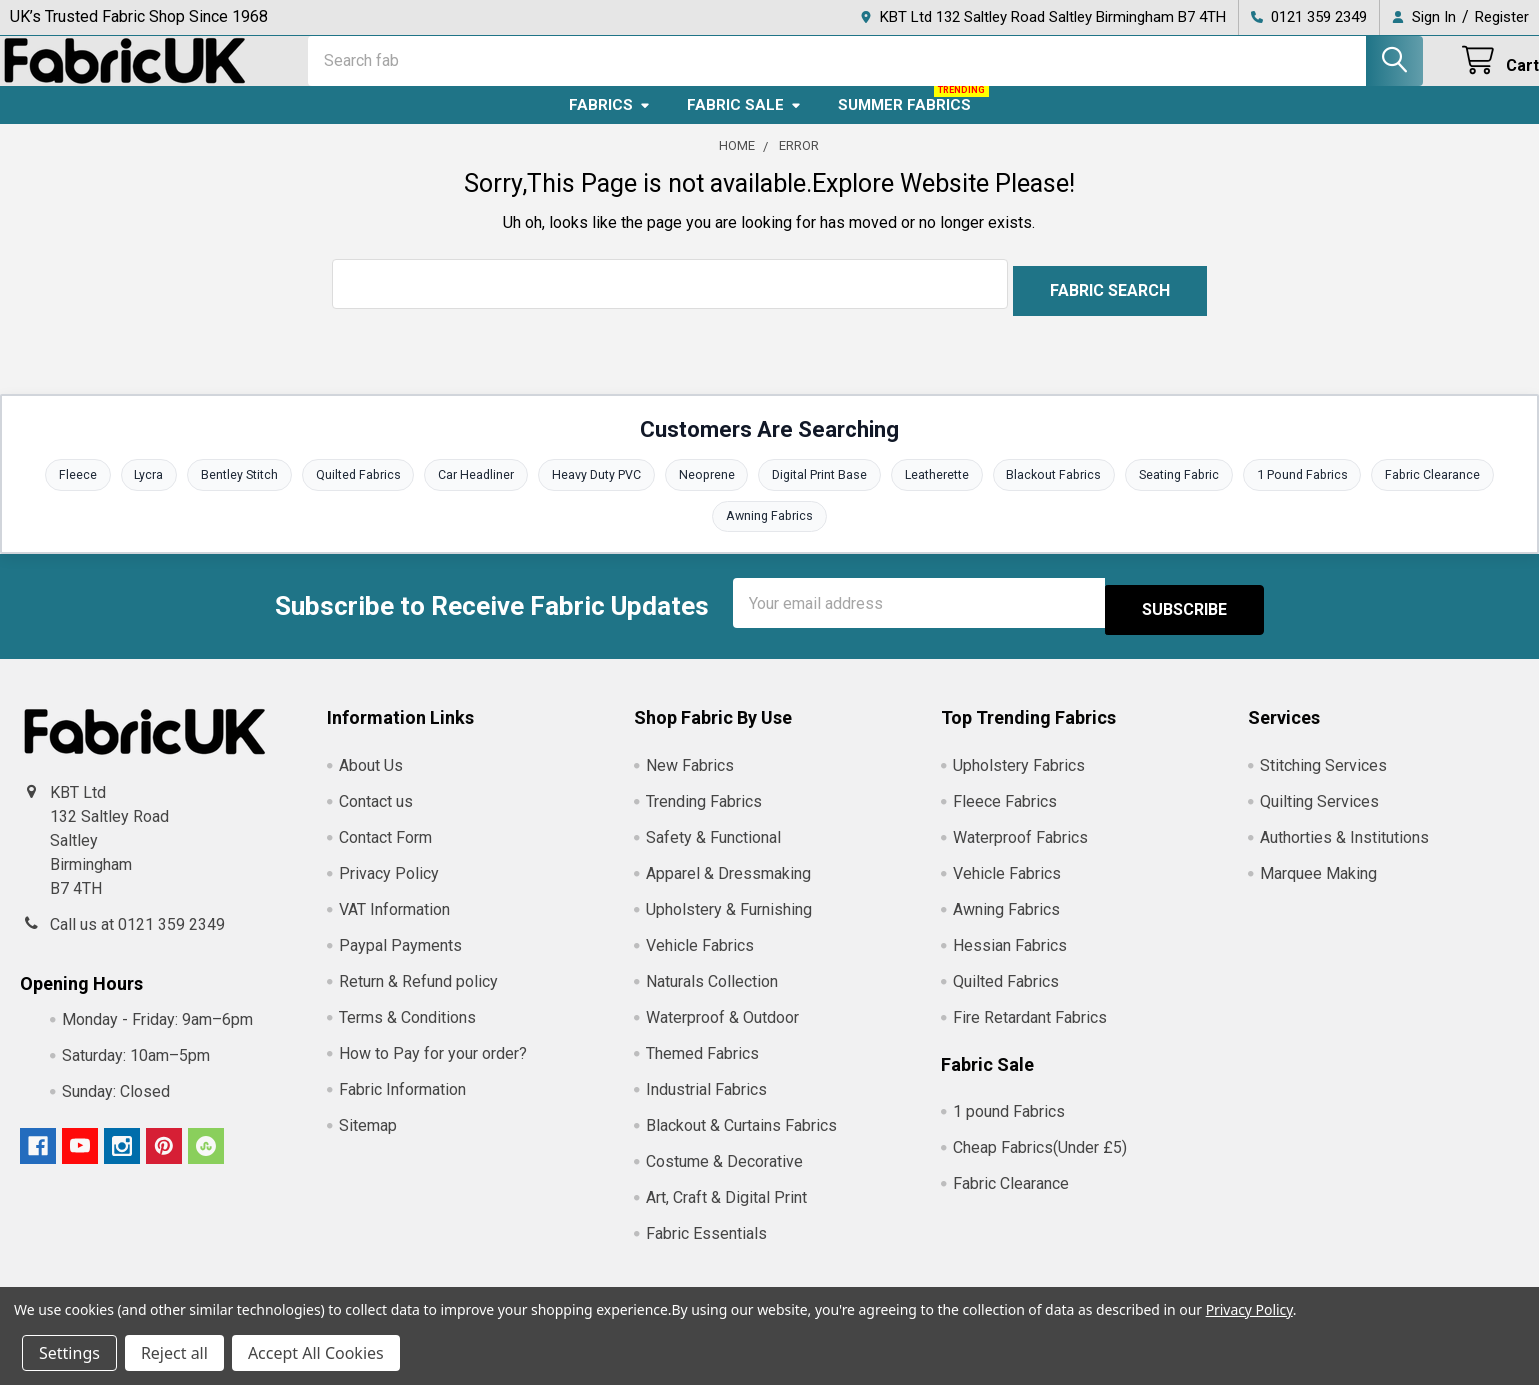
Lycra (129, 487)
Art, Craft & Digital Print (726, 1205)
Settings (69, 1353)
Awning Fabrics (770, 530)
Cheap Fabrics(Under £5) (1040, 1156)
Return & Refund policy (418, 989)
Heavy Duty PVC (591, 487)
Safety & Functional (713, 845)
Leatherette (942, 487)
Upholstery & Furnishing (729, 917)
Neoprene (704, 487)
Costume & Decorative (724, 1169)
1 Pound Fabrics (1321, 487)
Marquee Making (1318, 881)
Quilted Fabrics (345, 487)
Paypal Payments (400, 953)
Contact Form (385, 845)
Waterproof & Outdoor (722, 1025)
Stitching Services (1323, 773)
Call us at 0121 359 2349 (137, 933)
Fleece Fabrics (1005, 809)
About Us (371, 773)
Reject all (174, 1353)
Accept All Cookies (316, 1353)
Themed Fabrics (702, 1061)
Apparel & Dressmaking (728, 881)
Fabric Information (402, 1097)
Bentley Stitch (223, 487)
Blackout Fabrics (1063, 487)
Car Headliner (467, 487)
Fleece (55, 487)
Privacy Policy (389, 881)
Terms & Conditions (407, 1025)
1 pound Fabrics (1009, 1120)
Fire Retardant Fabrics (1030, 1025)
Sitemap (368, 1133)
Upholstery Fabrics (1019, 773)
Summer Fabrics (904, 123)
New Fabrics (690, 773)
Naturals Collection (712, 989)
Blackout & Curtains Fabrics (741, 1133)
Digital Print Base (821, 487)
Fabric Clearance (1456, 487)
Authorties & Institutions (1344, 845)
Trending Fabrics (704, 809)
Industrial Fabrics (706, 1097)
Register (1502, 17)
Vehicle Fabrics (700, 953)
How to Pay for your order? (433, 1061)
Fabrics (610, 123)
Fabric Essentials (706, 1241)
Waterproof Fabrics (1020, 845)
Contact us (376, 809)
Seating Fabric (1193, 487)
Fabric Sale (744, 123)
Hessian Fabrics (1010, 953)
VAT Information (394, 917)
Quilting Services (1319, 809)
